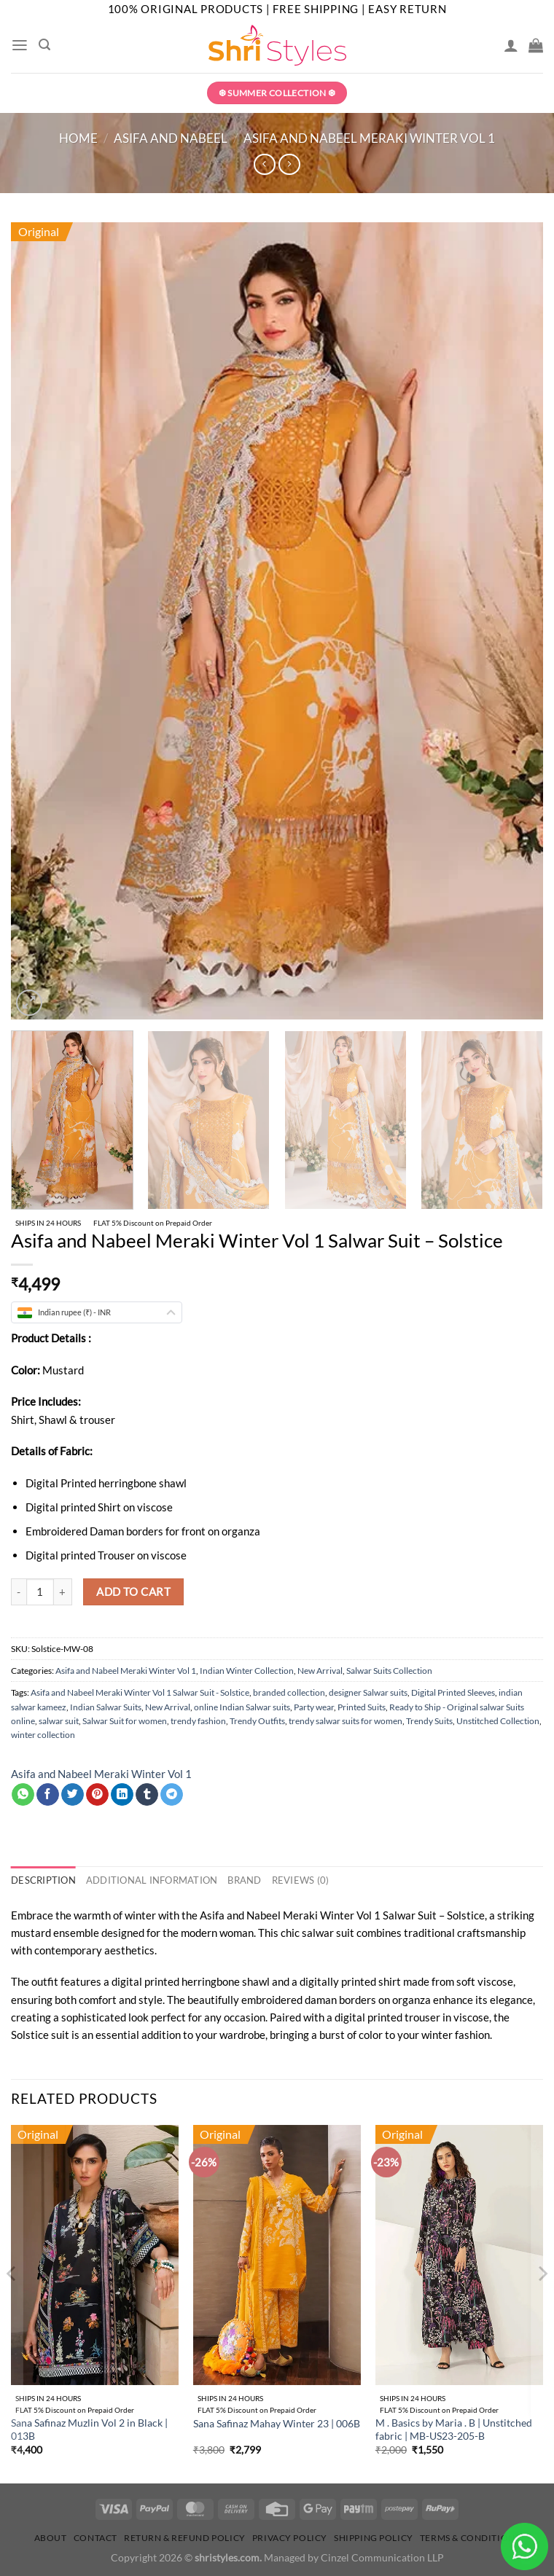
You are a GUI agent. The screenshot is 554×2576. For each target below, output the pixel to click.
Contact (95, 2537)
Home (78, 138)
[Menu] (19, 45)
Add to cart (133, 1592)
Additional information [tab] (142, 1880)
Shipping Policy (373, 2537)
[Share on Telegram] (171, 1794)
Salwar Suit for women (124, 1720)
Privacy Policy (289, 2537)
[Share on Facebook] (47, 1794)
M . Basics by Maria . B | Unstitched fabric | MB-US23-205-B (453, 2429)
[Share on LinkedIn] (122, 1794)
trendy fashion (198, 1720)
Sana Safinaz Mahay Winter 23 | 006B (276, 2423)
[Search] (44, 45)
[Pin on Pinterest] (97, 1794)
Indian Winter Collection (247, 1670)
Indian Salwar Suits (105, 1707)
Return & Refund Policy (185, 2537)
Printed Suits (362, 1707)
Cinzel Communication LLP (382, 2557)
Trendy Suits (429, 1720)
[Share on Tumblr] (147, 1794)
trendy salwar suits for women (345, 1720)
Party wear (314, 1707)
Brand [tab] (228, 1880)
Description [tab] (41, 1880)
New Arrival (320, 1670)
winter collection (43, 1734)
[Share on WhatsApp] (23, 1794)
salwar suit (59, 1720)
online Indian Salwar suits (242, 1707)
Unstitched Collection (497, 1720)
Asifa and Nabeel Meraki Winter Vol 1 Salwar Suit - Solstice (140, 1692)
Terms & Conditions (470, 2537)
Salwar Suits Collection (389, 1670)
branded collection (289, 1692)
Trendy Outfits (257, 1720)
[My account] (511, 45)
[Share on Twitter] (72, 1794)
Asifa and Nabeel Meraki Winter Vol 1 (369, 138)
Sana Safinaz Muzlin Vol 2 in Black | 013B (89, 2429)
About (50, 2537)
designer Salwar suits (368, 1692)
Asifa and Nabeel (170, 138)
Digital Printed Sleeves (453, 1692)
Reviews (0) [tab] (280, 1880)
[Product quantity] (40, 1592)
